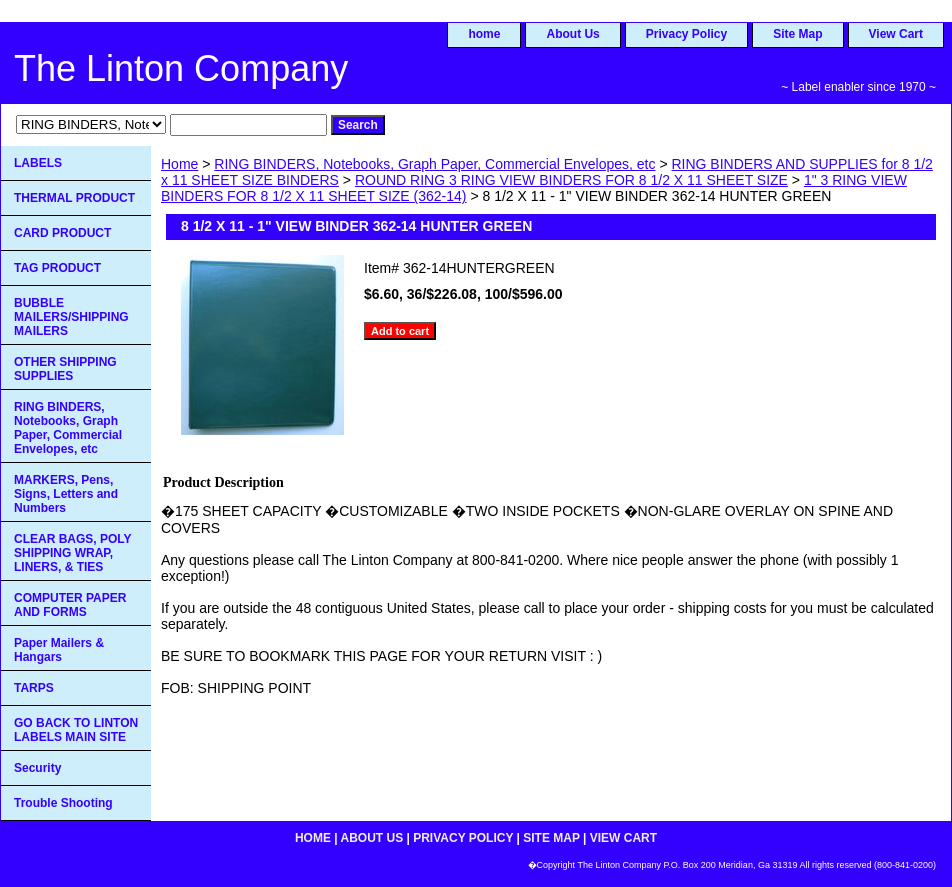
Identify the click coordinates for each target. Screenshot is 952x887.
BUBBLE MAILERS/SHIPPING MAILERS (71, 317)
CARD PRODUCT (62, 233)
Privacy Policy (686, 34)
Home (179, 164)
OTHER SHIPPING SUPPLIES (65, 369)
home (484, 34)
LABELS (38, 163)
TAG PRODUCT (57, 268)
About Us (572, 34)
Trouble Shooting (63, 803)
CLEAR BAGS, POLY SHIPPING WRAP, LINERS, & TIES (73, 553)
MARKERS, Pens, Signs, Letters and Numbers (66, 494)
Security (37, 768)
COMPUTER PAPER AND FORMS (70, 605)
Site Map (797, 34)
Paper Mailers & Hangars (59, 650)
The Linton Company (181, 68)
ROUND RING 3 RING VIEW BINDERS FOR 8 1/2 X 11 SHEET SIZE (571, 180)
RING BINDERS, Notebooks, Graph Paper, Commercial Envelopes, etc (434, 164)
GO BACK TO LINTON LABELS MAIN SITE (76, 730)
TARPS (34, 688)
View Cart (896, 34)
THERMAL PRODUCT (74, 198)
